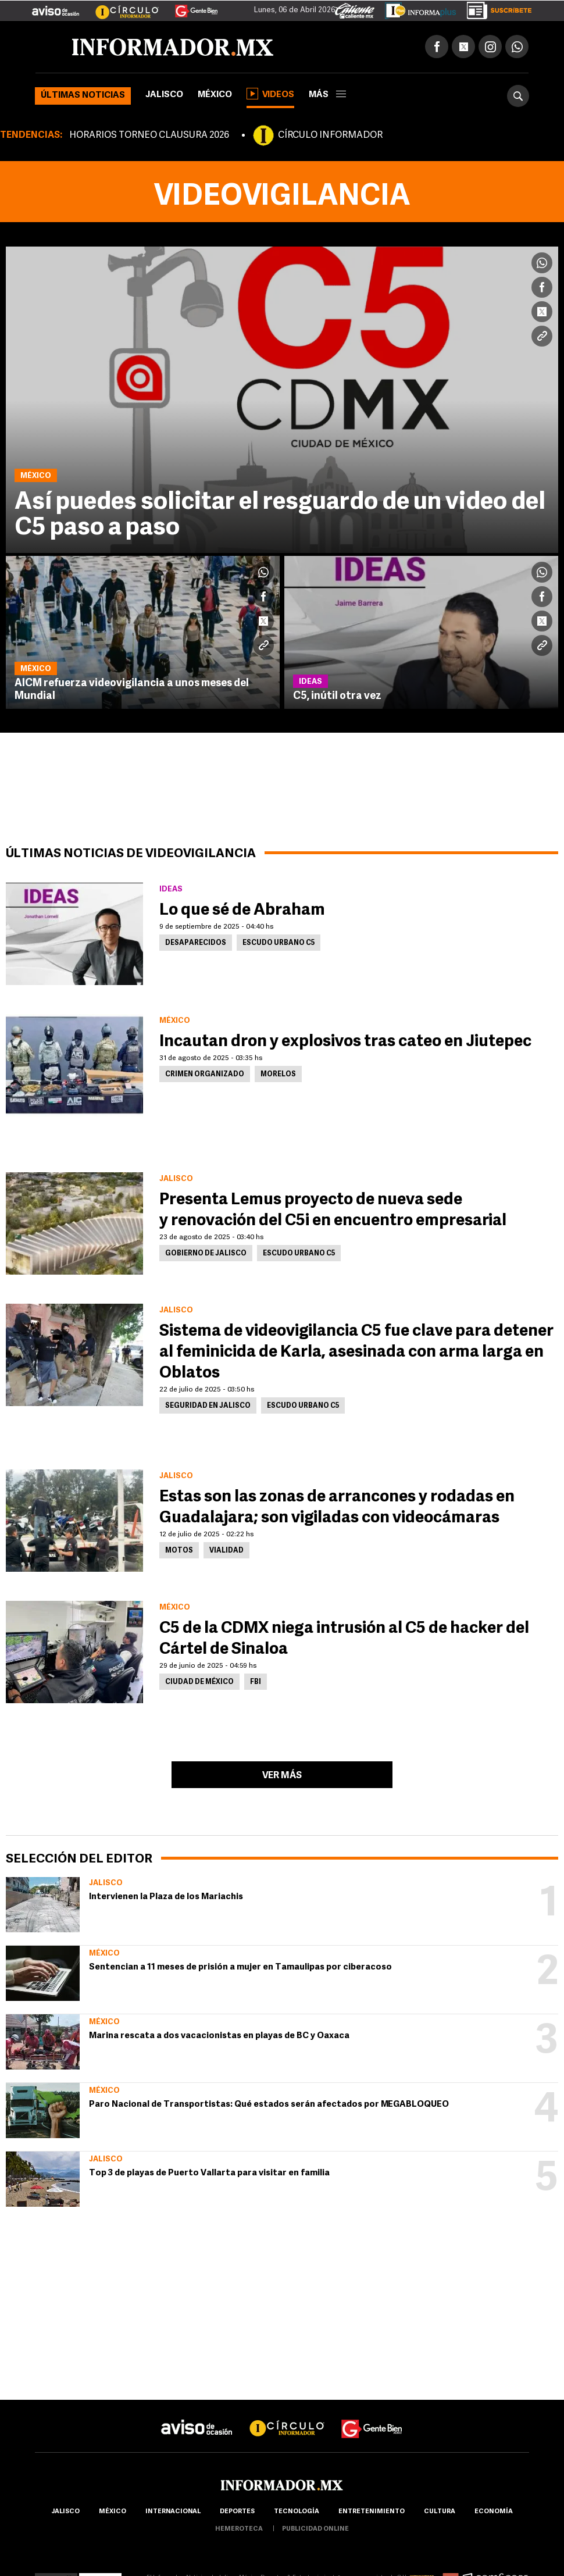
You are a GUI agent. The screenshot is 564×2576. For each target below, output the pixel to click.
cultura (439, 2512)
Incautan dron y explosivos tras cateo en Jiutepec (345, 1042)
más (327, 95)
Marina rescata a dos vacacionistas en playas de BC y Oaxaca (219, 2036)
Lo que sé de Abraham (243, 910)
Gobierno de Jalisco (206, 1253)
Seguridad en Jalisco (208, 1406)
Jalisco (164, 95)
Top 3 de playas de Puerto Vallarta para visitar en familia (209, 2173)
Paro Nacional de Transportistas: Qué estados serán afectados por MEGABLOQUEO (269, 2104)
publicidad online (315, 2529)
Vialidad (226, 1550)
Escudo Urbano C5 (278, 943)
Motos (179, 1550)
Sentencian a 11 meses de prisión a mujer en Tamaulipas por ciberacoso (240, 1967)
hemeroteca (239, 2529)
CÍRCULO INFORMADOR (330, 135)
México (215, 95)
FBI (255, 1682)
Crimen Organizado (204, 1074)
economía (493, 2512)
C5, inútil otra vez (337, 696)
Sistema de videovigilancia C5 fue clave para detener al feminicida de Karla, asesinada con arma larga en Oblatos (356, 1352)
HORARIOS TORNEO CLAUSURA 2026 (149, 135)
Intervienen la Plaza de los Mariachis (166, 1897)
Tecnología (296, 2512)
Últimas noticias (83, 95)
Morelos (278, 1074)
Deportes (237, 2512)
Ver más (282, 1776)
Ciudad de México (199, 1682)
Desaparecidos (195, 943)
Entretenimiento (371, 2512)
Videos (270, 93)
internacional (173, 2512)
